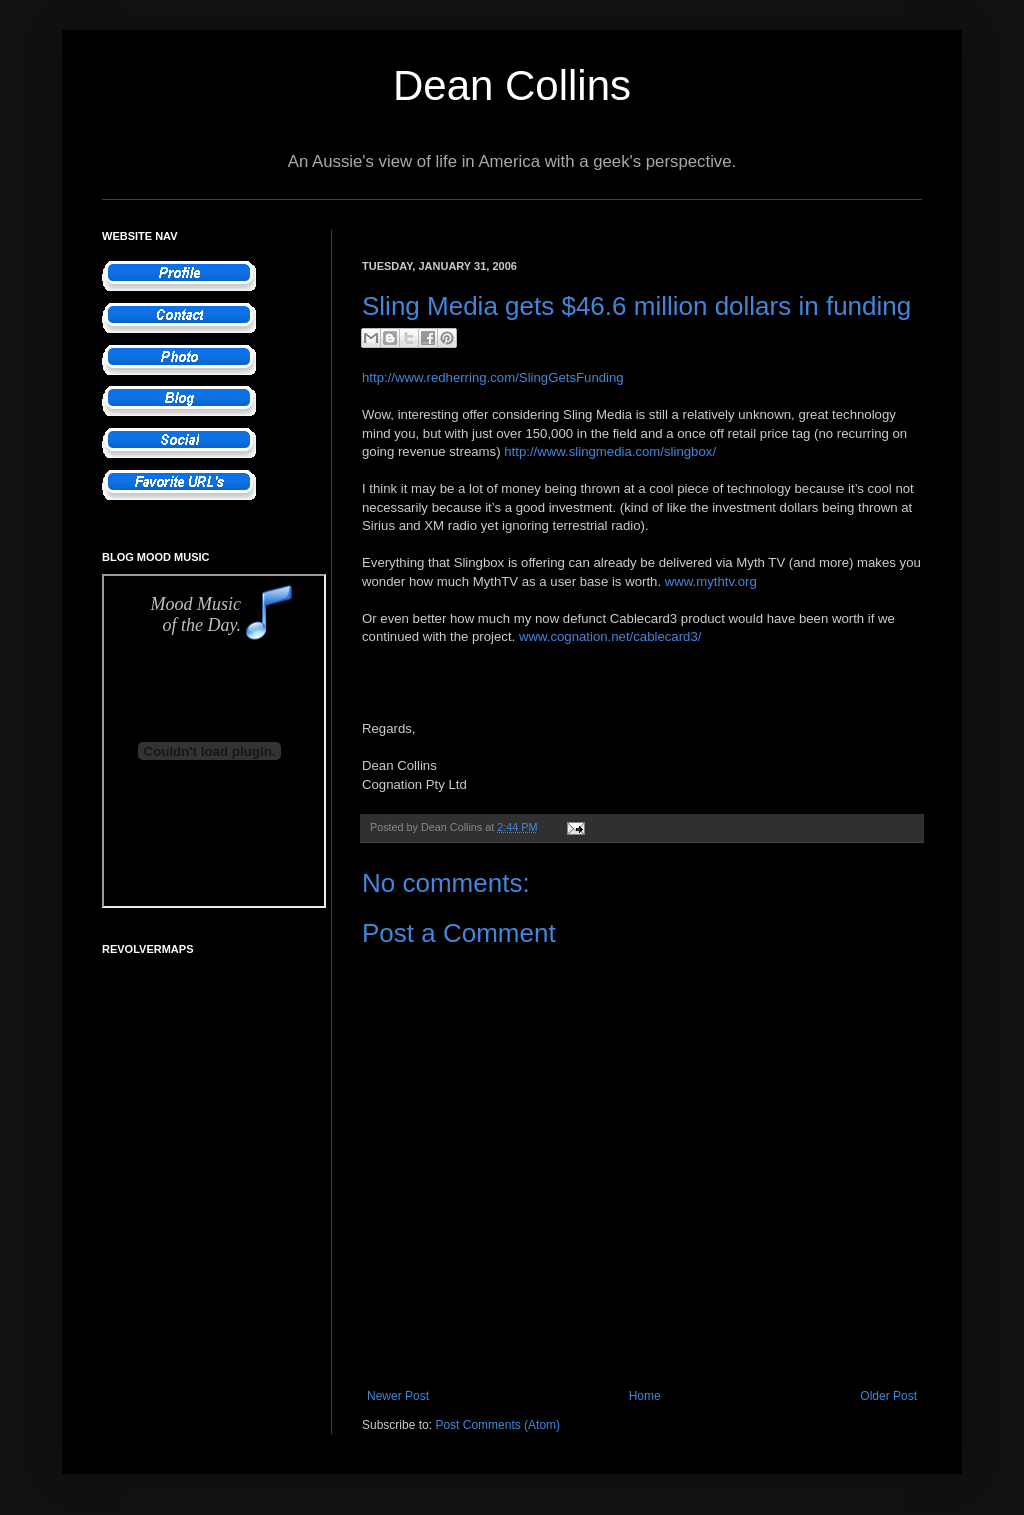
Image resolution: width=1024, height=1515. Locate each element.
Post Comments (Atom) (497, 1425)
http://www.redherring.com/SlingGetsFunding (493, 377)
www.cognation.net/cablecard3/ (610, 636)
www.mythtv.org (711, 581)
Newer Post (398, 1396)
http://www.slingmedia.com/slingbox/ (610, 451)
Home (645, 1396)
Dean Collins (512, 85)
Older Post (888, 1396)
